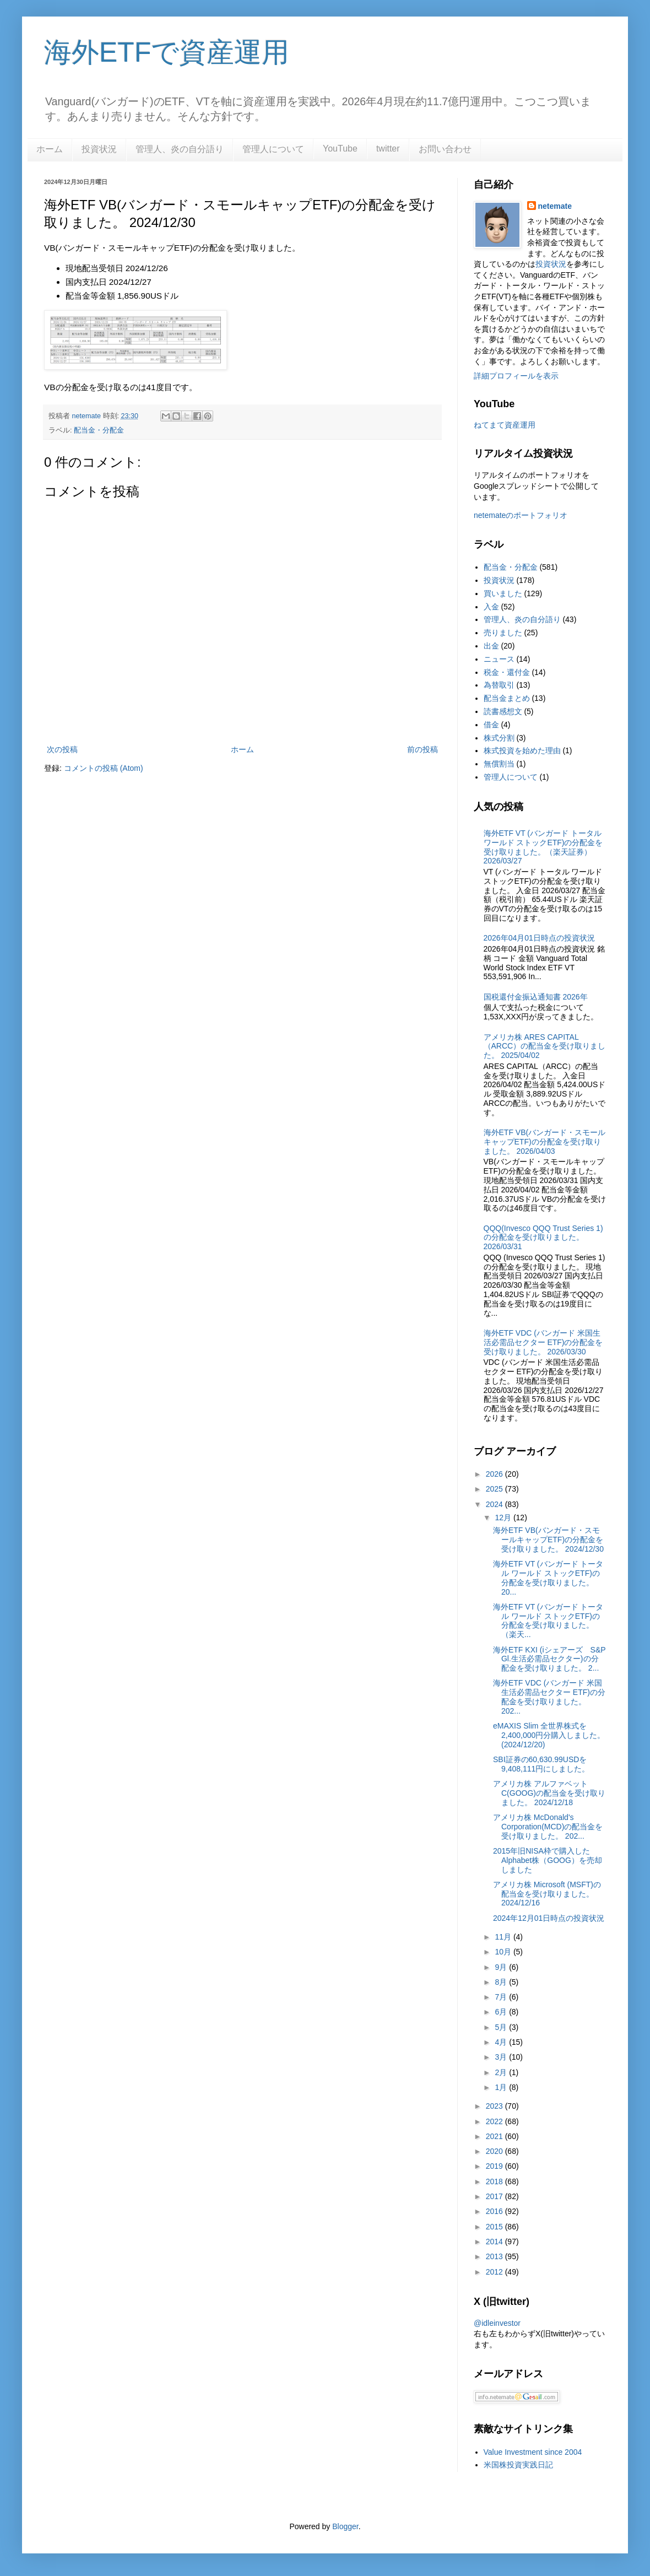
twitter (388, 148)
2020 (495, 2151)
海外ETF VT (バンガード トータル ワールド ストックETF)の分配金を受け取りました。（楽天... (548, 1620)
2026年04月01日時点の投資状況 (539, 937)
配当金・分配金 (99, 430)
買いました (503, 593)
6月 (502, 2011)
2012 (495, 2271)
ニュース (499, 659)
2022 (495, 2121)
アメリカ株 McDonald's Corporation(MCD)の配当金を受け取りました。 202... (548, 1826)
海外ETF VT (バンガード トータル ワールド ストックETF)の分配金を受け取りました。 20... (548, 1577)
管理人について (273, 149)
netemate (555, 206)
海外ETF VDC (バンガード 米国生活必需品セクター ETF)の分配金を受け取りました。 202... (549, 1696)
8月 (502, 1982)
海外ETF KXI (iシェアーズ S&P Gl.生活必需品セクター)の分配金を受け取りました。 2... (549, 1659)
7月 (502, 1996)
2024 (495, 1504)
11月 (504, 1936)
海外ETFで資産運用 (166, 52)
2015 (495, 2226)
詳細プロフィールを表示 (516, 375)
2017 (495, 2196)
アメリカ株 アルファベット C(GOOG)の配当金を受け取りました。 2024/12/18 (549, 1793)
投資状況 (99, 149)
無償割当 (499, 763)
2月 (502, 2072)
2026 (495, 1474)
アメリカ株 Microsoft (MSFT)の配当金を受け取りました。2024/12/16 (547, 1894)
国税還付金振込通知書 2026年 (536, 996)
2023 (495, 2106)
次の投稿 (62, 749)
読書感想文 (503, 711)
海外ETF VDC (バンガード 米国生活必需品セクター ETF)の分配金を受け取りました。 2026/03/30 (543, 1342)
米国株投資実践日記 (518, 2464)
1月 (502, 2087)
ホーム (49, 149)
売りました (503, 632)
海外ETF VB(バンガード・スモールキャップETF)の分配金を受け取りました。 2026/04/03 (545, 1141)
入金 (491, 606)
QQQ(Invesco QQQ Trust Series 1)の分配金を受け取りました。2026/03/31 (543, 1237)
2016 (495, 2211)
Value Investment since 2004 (533, 2452)
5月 (502, 2027)
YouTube (340, 148)
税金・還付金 (507, 672)
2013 (495, 2256)
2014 (495, 2241)
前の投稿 (422, 749)
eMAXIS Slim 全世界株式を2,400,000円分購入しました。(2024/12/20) (549, 1735)
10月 (504, 1951)
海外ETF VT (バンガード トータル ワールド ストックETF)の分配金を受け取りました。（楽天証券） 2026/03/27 (543, 847)
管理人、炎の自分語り (180, 149)
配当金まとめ (507, 698)
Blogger (345, 2526)
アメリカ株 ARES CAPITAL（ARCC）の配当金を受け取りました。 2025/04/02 (545, 1046)
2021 (495, 2136)
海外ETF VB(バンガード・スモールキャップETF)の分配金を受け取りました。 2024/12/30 (548, 1539)
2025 (495, 1488)
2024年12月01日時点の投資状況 (548, 1918)
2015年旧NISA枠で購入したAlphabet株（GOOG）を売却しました (547, 1860)
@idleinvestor (497, 2323)
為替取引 (499, 685)
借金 (491, 724)
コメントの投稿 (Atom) (103, 768)
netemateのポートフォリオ (520, 515)
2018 (495, 2181)
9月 (502, 1967)
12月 (504, 1517)
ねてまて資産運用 (504, 424)
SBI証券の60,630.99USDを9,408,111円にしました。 (541, 1764)
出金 (491, 645)
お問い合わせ (445, 149)
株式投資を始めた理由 (522, 750)
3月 (502, 2057)
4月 (502, 2042)
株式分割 (499, 737)
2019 (495, 2166)
